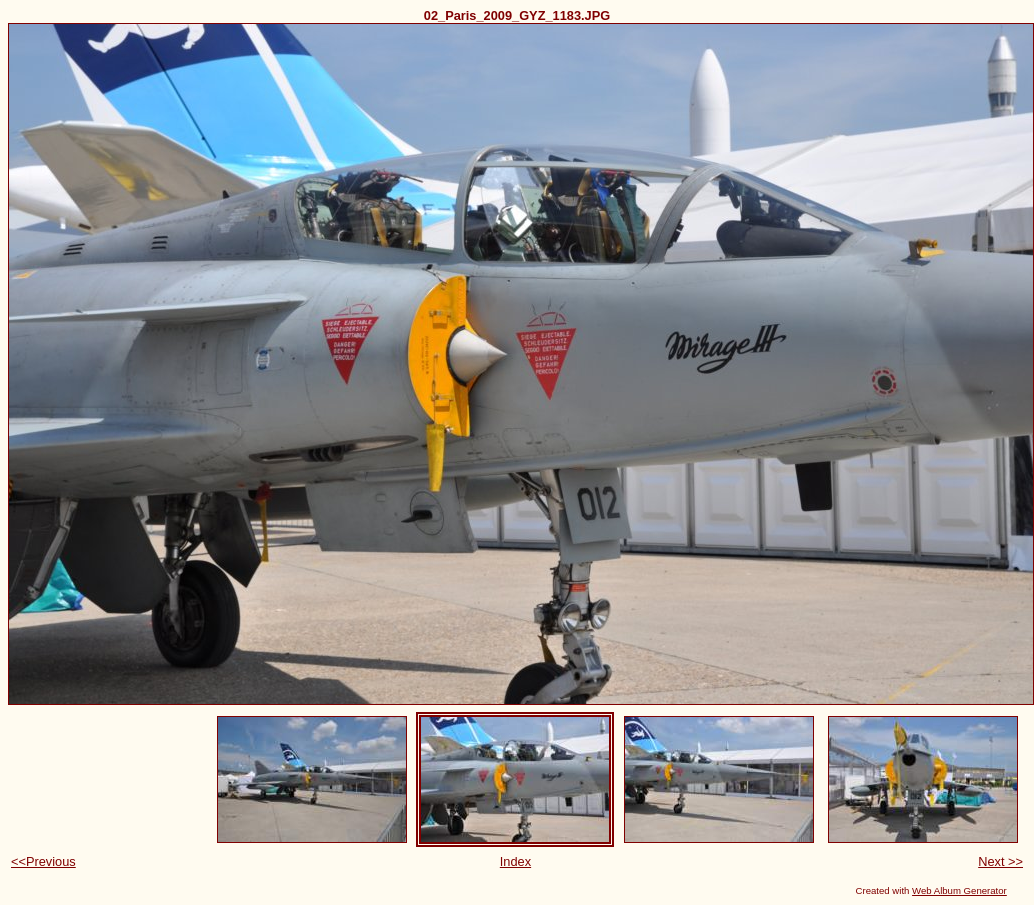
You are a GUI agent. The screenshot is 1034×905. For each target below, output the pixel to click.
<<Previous (43, 861)
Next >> (1000, 861)
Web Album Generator (959, 890)
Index (515, 861)
